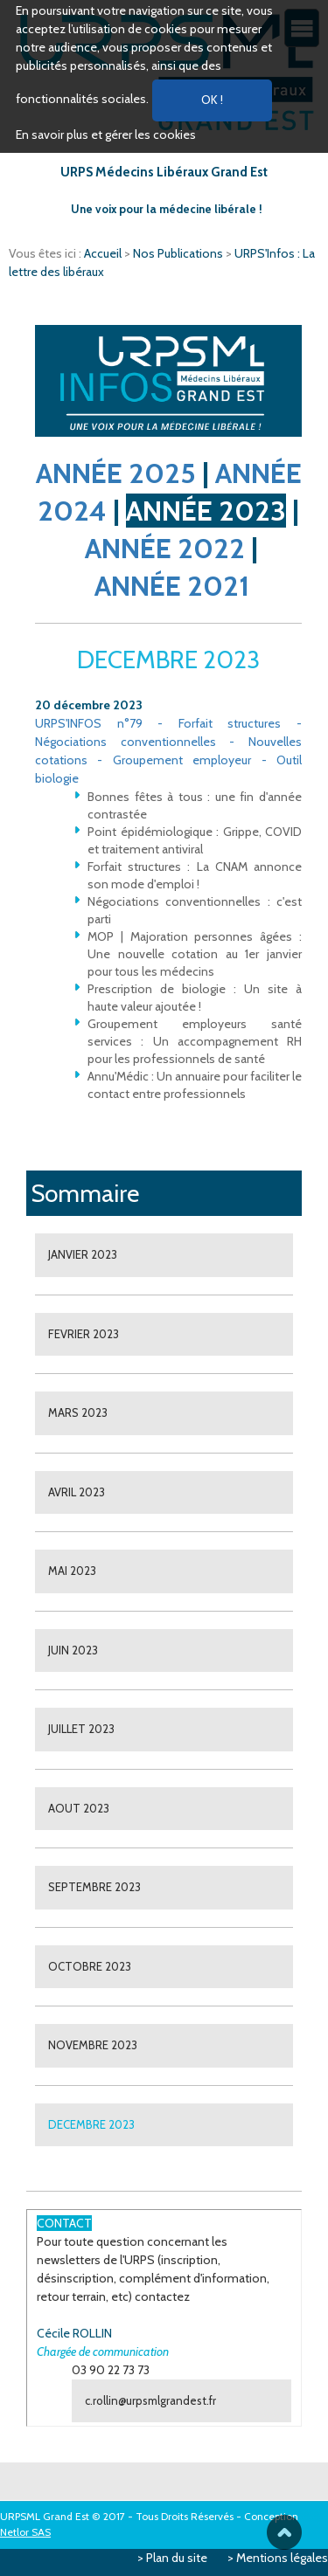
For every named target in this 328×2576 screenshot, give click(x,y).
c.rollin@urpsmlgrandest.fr (150, 2400)
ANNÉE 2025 (116, 473)
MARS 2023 (78, 1412)
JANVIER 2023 (82, 1254)
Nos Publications (179, 253)
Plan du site (176, 2558)
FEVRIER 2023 (83, 1334)
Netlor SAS (25, 2531)
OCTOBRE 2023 (89, 1966)
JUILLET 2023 (81, 1729)
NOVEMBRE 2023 (92, 2045)
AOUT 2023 (78, 1808)
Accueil (104, 253)
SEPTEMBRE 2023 (94, 1887)
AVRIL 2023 (76, 1492)
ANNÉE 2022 (165, 548)
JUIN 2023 (73, 1650)
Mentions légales (282, 2558)
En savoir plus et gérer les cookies (106, 134)
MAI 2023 (72, 1571)
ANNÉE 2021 (171, 586)
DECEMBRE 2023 (91, 2124)
